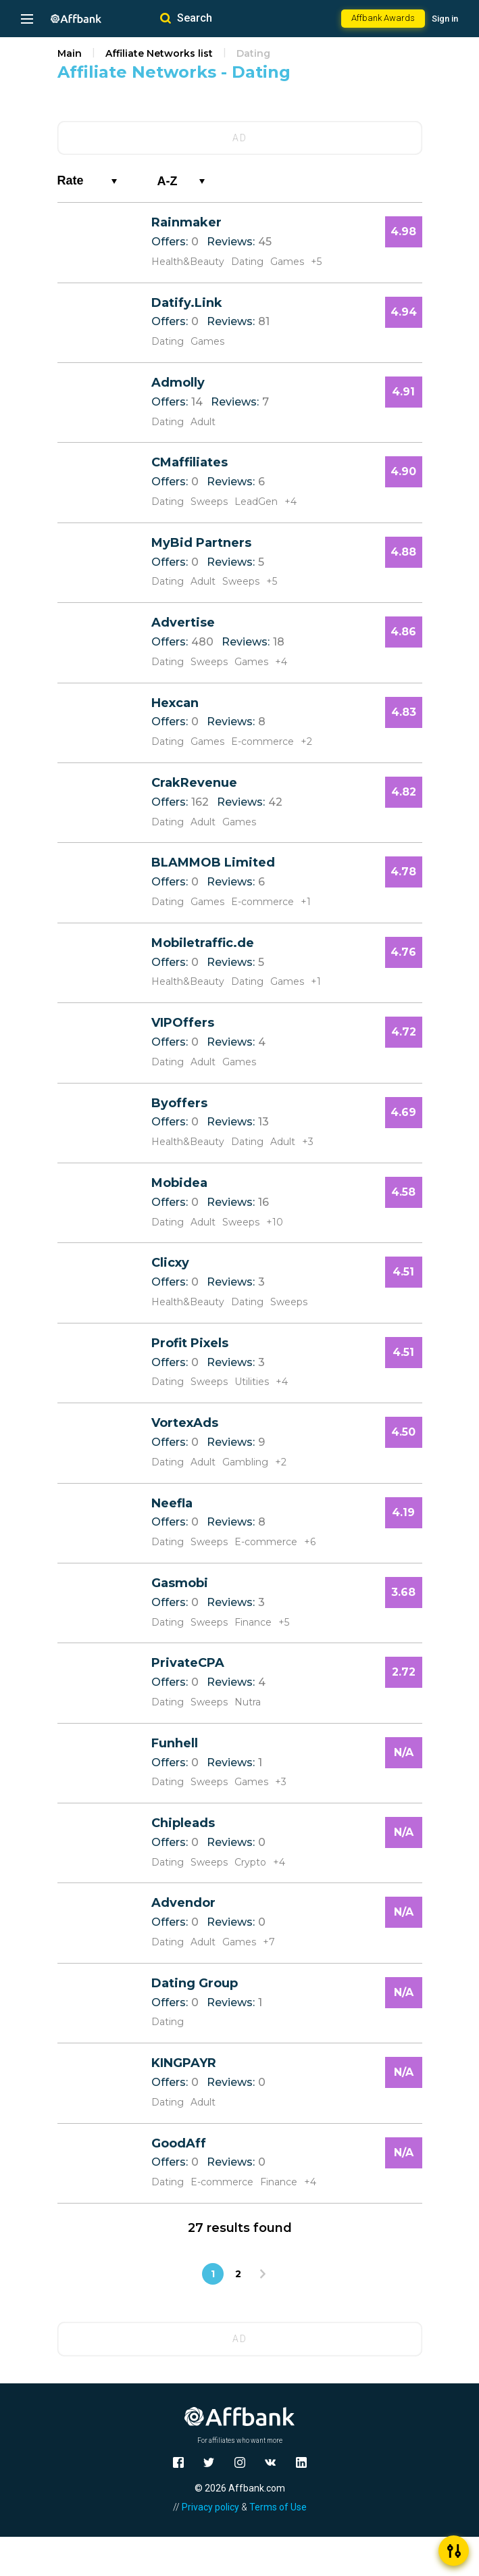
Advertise (183, 622)
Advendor (183, 1902)
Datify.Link (186, 302)
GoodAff (178, 2143)
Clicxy (170, 1262)
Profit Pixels (189, 1343)
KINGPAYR (183, 2063)
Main (69, 53)
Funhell (174, 1743)
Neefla (172, 1503)
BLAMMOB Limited (213, 862)
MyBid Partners (201, 542)
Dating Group (194, 1983)
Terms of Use (278, 2507)
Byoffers (179, 1103)
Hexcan (175, 703)
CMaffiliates (189, 462)
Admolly (178, 382)
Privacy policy (210, 2507)
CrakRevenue (194, 782)
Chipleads (183, 1823)
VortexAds (184, 1422)
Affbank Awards (383, 18)
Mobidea (179, 1182)
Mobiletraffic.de (202, 942)
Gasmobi (179, 1583)
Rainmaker (186, 222)
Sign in (445, 19)
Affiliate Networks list (159, 53)
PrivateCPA (187, 1662)
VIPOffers (182, 1022)
